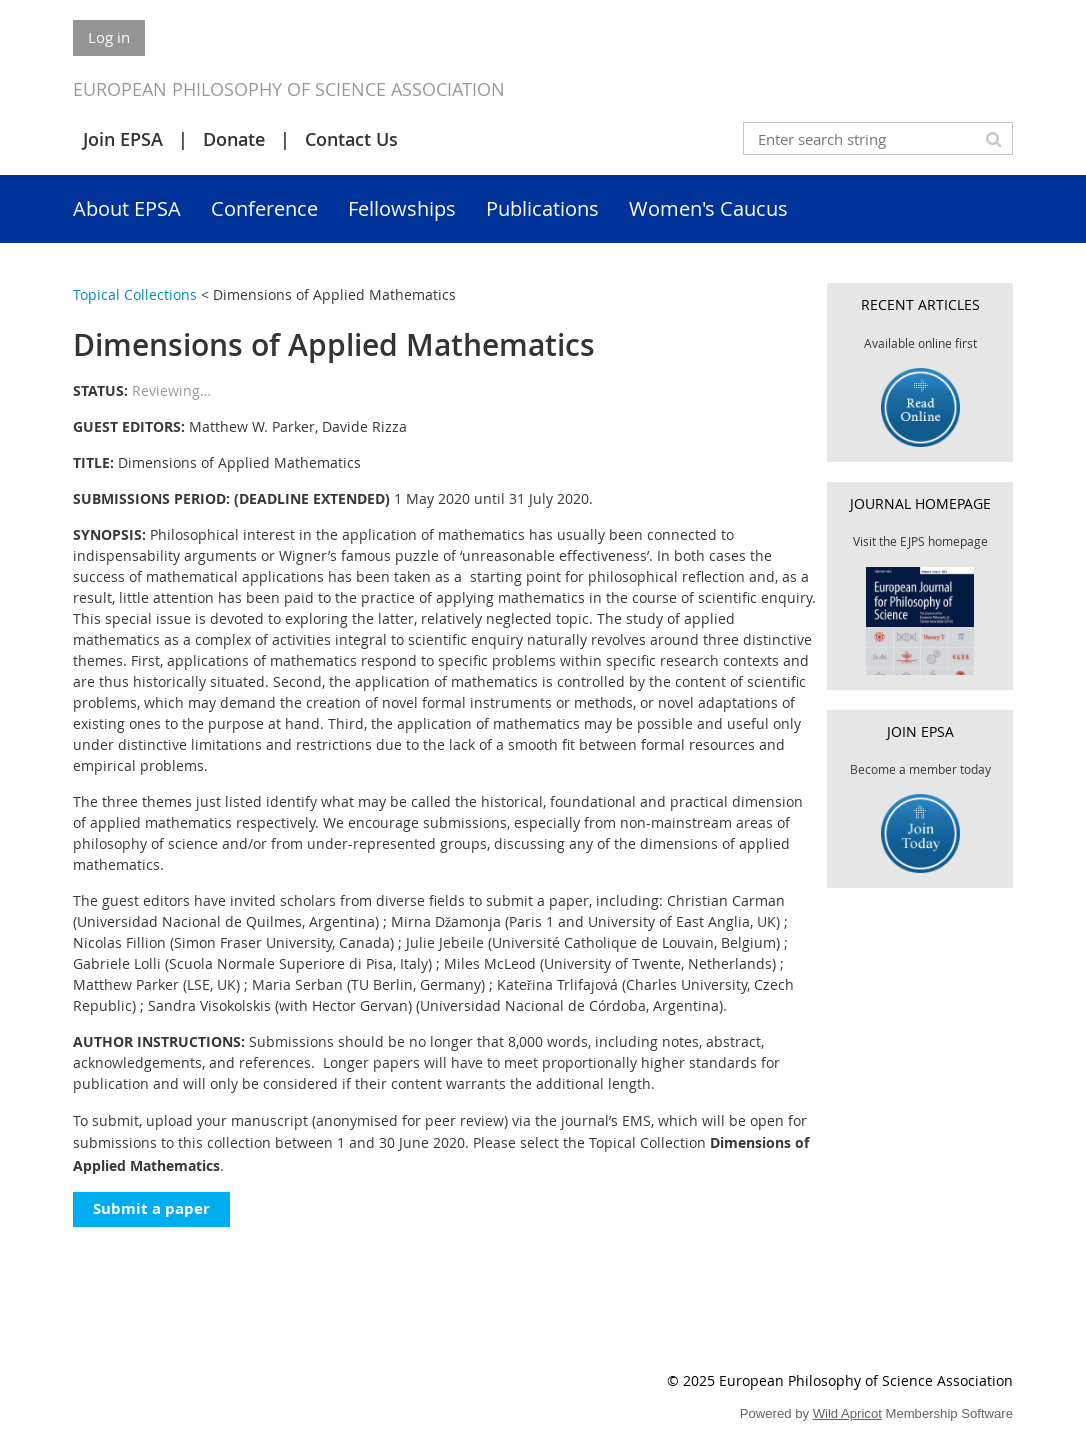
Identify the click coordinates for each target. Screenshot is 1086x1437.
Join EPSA (123, 139)
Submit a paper (151, 1208)
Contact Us (351, 139)
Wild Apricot (847, 1413)
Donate (234, 139)
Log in (109, 37)
